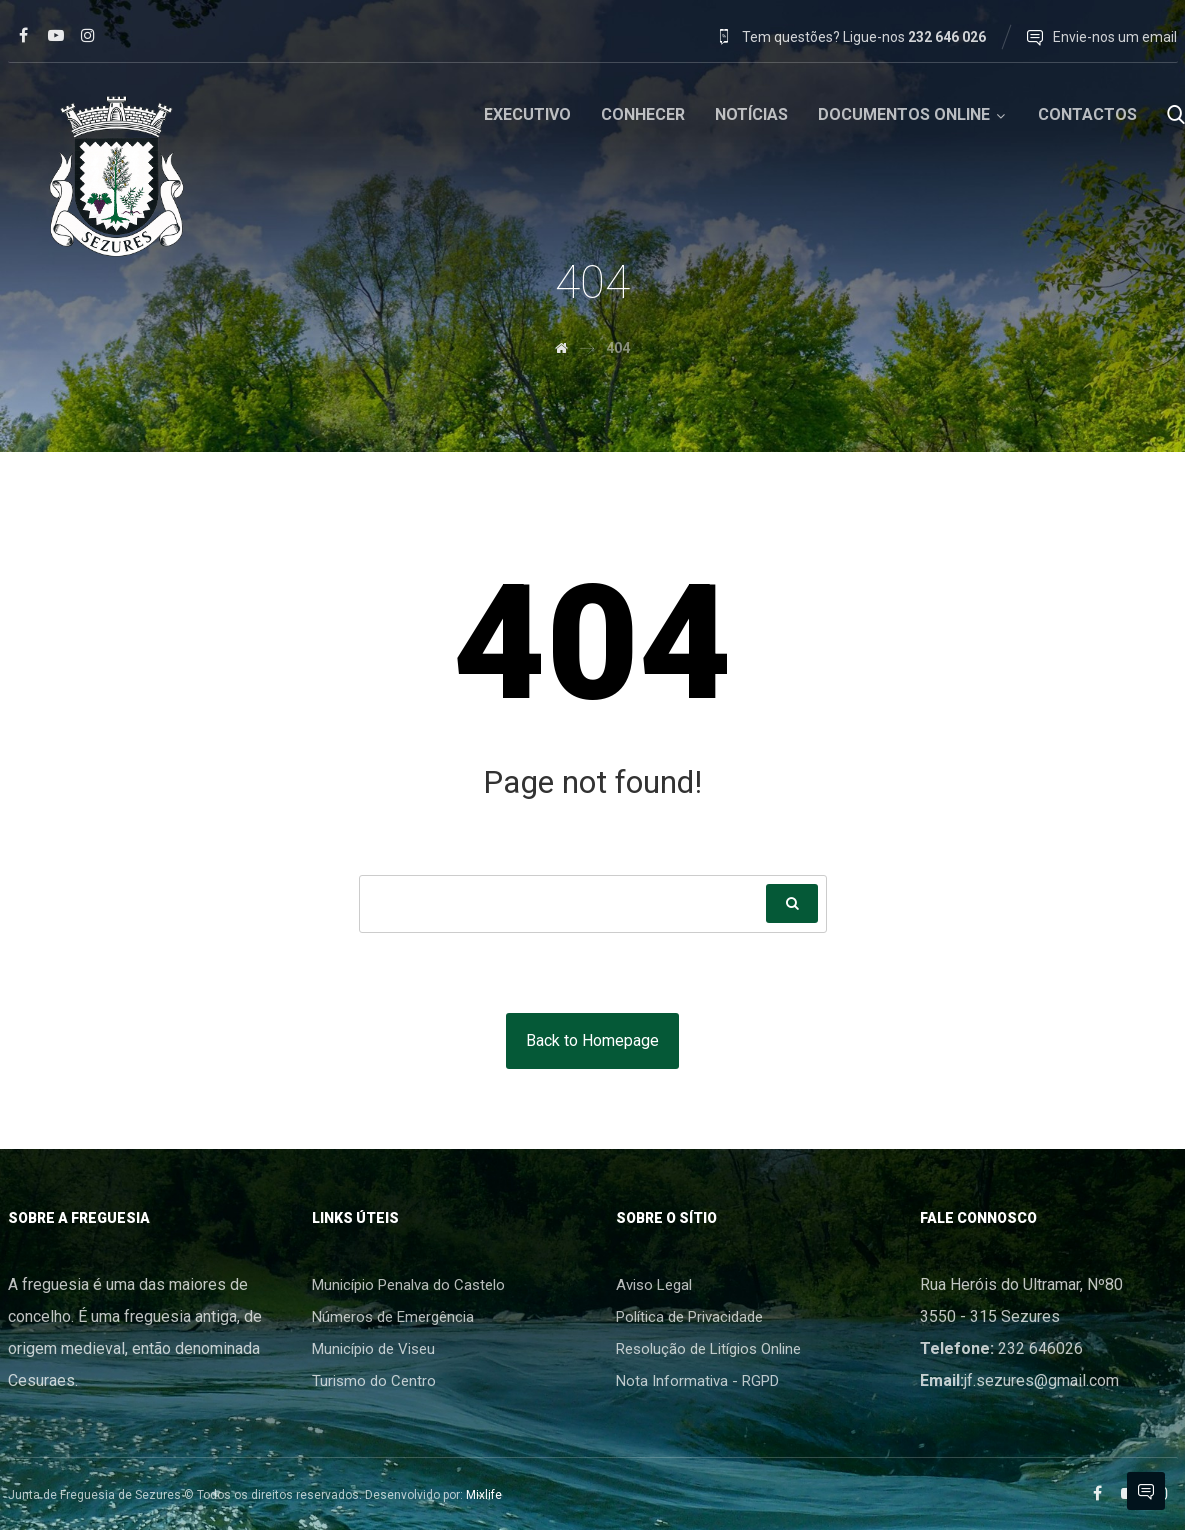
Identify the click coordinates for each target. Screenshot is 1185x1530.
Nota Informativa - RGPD (697, 1381)
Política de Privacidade (689, 1317)
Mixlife (484, 1495)
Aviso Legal (654, 1285)
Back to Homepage (592, 1040)
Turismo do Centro (374, 1381)
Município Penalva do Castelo (408, 1285)
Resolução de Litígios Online (708, 1349)
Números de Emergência (393, 1317)
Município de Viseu (373, 1349)
